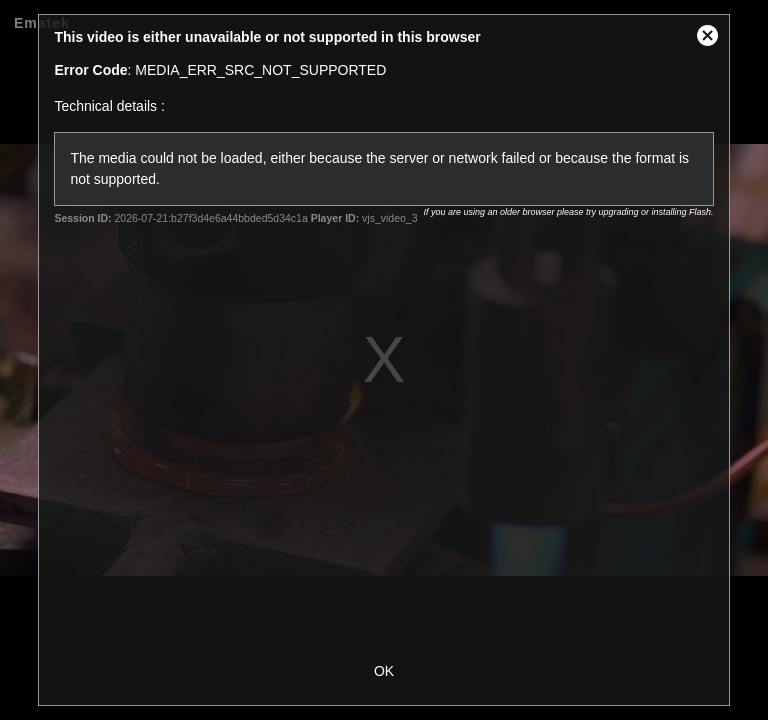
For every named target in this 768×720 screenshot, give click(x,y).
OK (384, 671)
